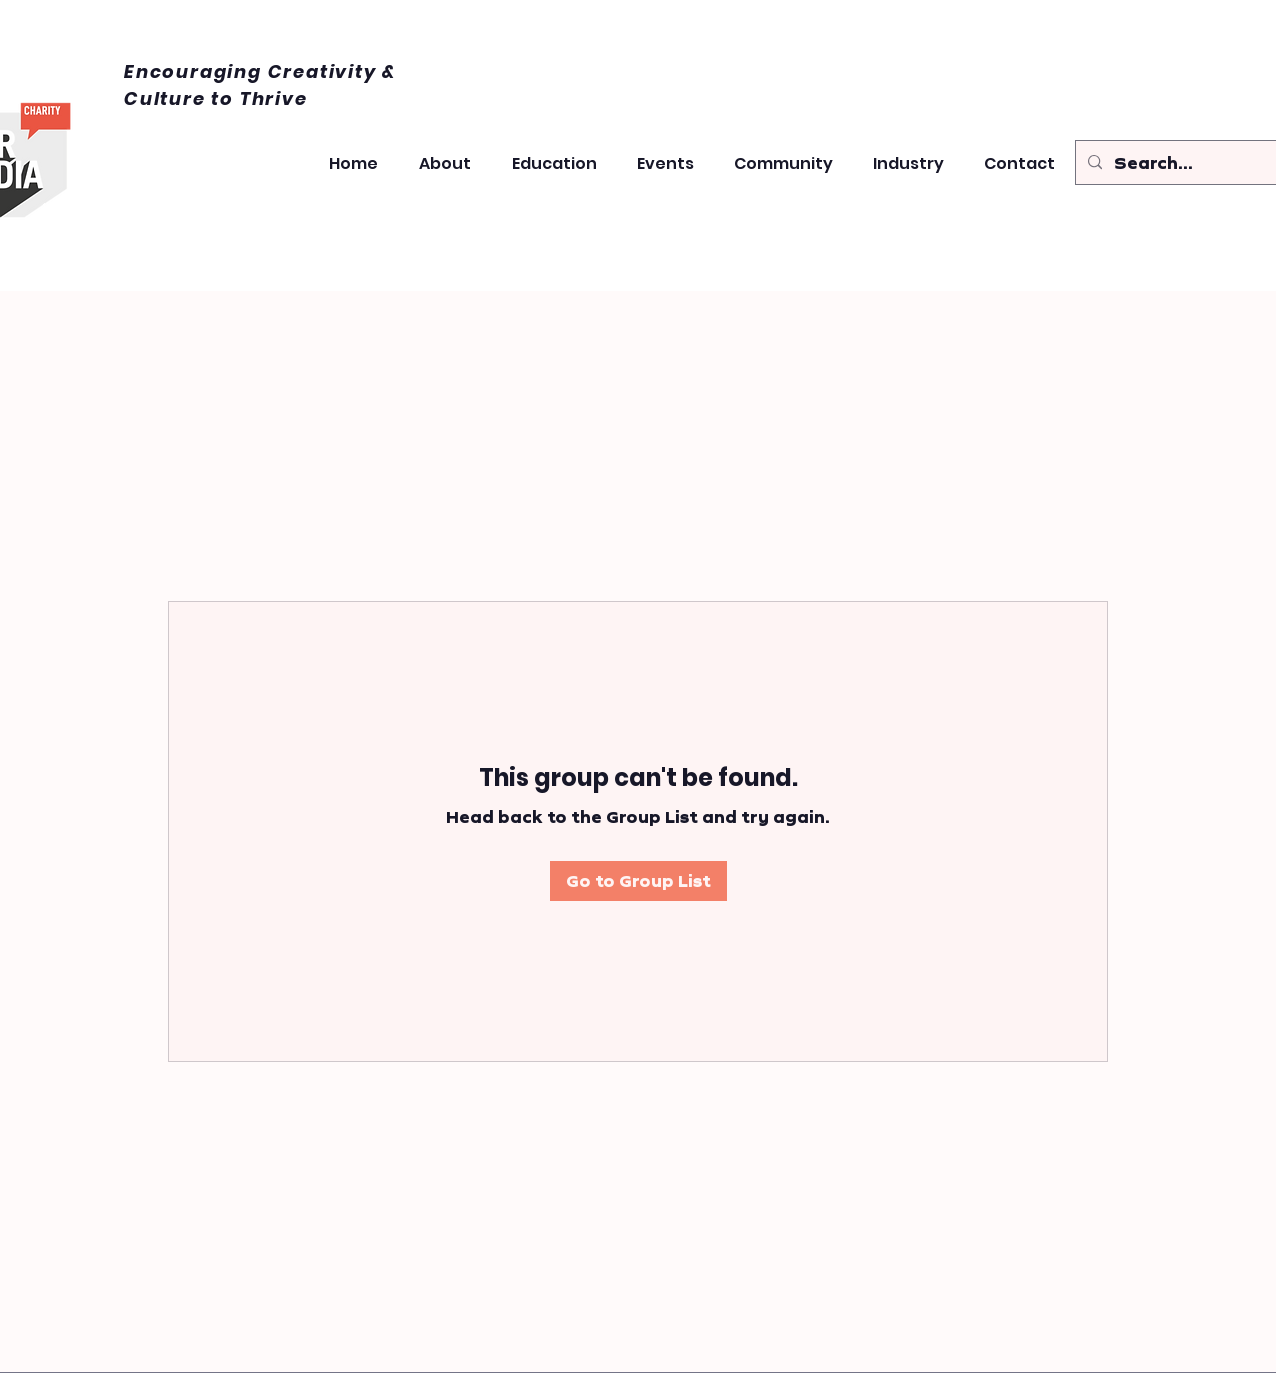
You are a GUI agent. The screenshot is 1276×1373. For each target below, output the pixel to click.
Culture (167, 98)
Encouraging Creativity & (260, 71)
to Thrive (259, 98)
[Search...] (1180, 163)
